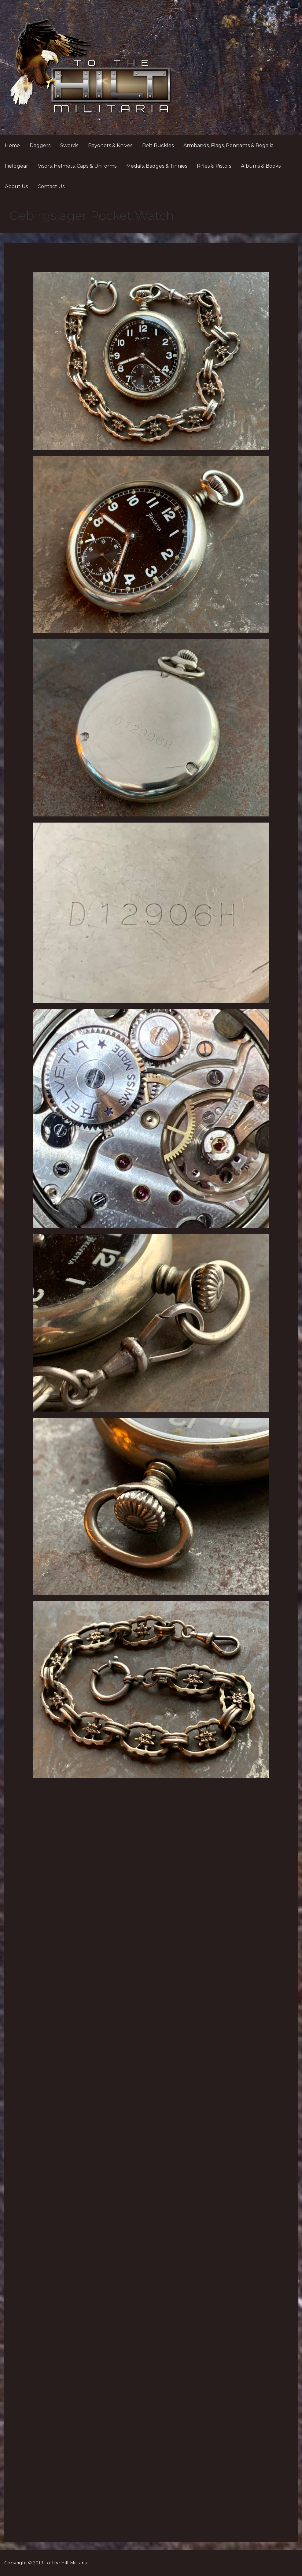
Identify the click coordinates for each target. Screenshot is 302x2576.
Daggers (40, 145)
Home (12, 145)
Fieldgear (16, 166)
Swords (69, 145)
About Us (16, 186)
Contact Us (51, 186)
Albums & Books (261, 166)
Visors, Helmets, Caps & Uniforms (77, 166)
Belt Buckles (158, 145)
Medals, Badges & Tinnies (156, 166)
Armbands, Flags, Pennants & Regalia (228, 145)
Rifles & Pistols (214, 166)
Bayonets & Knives (110, 145)
